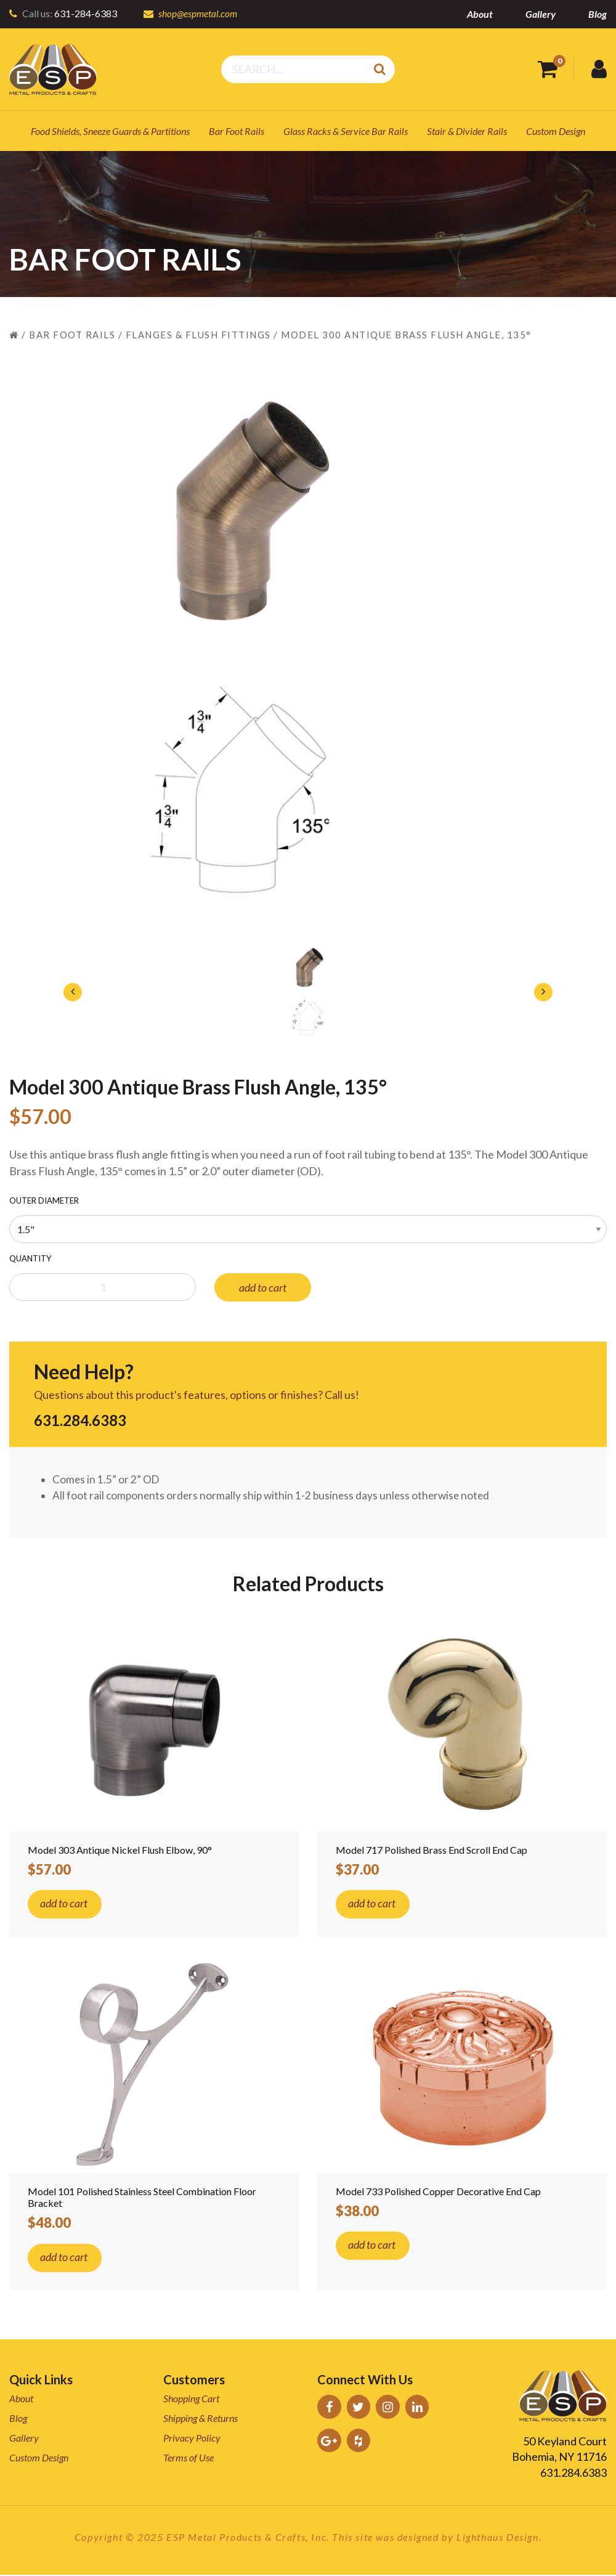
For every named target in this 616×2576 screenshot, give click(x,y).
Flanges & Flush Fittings (198, 334)
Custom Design (555, 131)
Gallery (540, 14)
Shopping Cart (191, 2399)
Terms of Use (188, 2458)
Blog (597, 14)
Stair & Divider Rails (467, 131)
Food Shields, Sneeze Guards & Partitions (110, 131)
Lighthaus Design (497, 2538)
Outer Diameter (44, 1200)
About (480, 14)
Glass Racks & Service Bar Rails (345, 131)
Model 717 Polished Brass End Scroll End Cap (431, 1851)
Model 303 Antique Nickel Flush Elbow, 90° (120, 1851)
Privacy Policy (192, 2439)
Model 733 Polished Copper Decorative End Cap (438, 2192)
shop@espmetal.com (198, 13)
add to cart (262, 1287)
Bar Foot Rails (236, 131)
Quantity (30, 1258)
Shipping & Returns (200, 2419)
